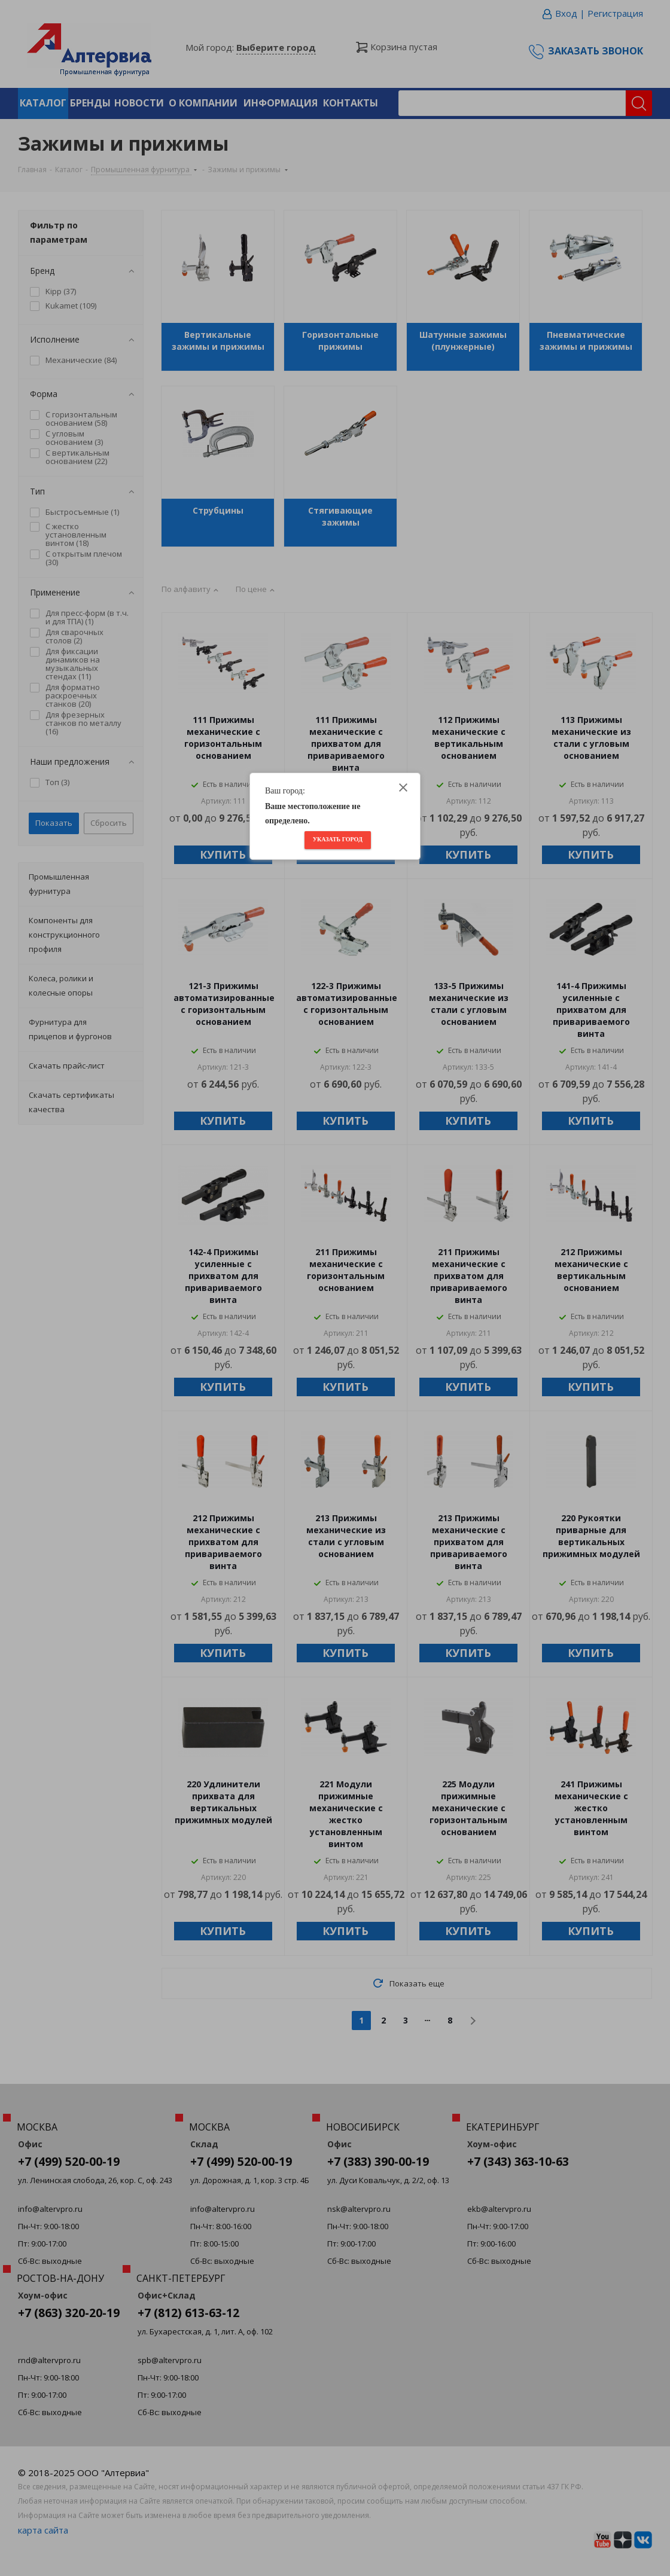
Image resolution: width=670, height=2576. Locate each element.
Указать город (338, 839)
